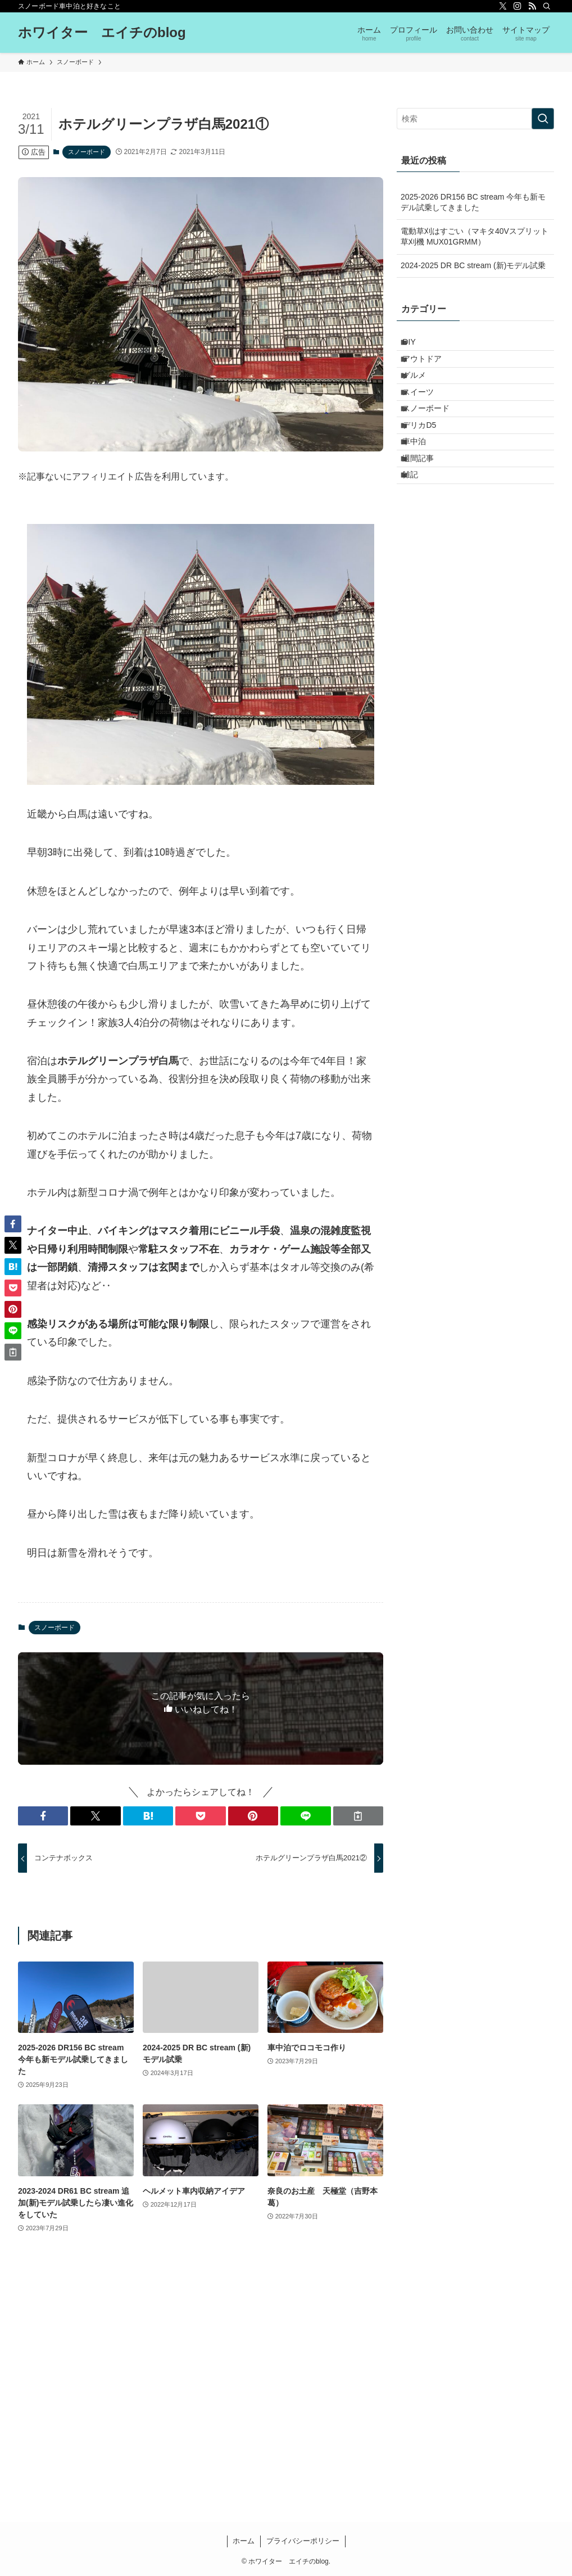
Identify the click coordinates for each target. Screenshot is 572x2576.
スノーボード (86, 151)
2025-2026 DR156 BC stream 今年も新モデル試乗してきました (473, 202)
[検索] (546, 6)
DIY (417, 345)
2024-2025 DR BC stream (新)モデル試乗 (473, 265)
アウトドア (430, 368)
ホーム (244, 2541)
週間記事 (426, 508)
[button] (43, 1815)
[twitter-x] (503, 6)
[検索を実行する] (543, 118)
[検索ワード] (475, 118)
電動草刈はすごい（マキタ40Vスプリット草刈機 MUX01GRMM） (474, 237)
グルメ (422, 391)
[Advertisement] (200, 2380)
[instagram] (517, 6)
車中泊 (422, 485)
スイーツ (426, 415)
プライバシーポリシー (302, 2541)
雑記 (418, 532)
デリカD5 (427, 462)
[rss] (532, 6)
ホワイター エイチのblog (102, 32)
